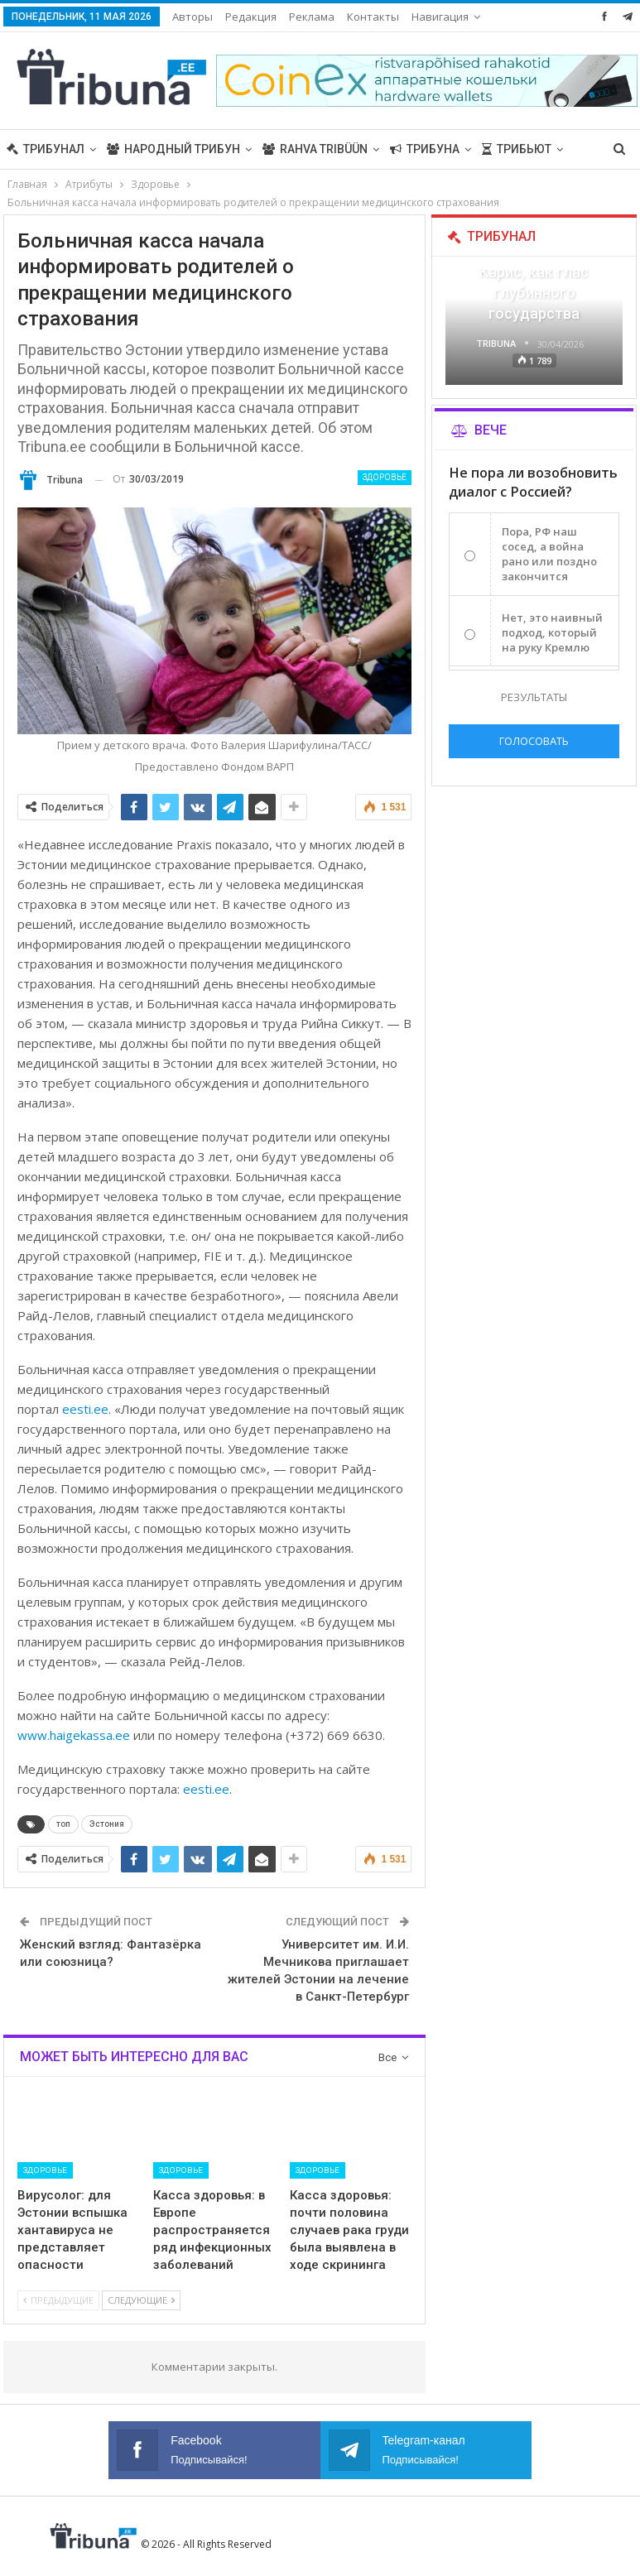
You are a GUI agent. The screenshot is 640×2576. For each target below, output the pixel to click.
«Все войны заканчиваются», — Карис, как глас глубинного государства (534, 272)
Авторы (192, 16)
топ (63, 1824)
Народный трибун (173, 149)
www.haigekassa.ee (75, 1735)
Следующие (141, 2300)
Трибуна (425, 149)
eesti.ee (85, 1409)
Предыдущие (58, 2300)
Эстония (106, 1824)
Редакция (251, 16)
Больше (372, 16)
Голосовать (534, 740)
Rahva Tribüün (315, 149)
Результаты (534, 697)
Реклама (311, 16)
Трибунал (45, 149)
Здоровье (385, 477)
